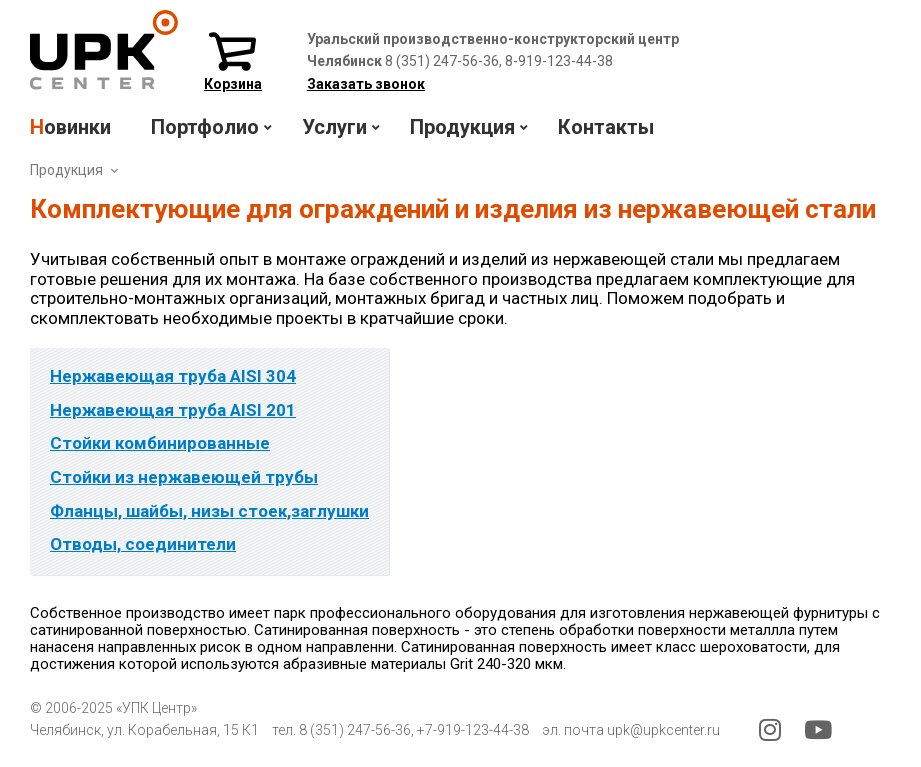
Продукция (66, 170)
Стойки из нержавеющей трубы (184, 477)
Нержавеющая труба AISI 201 (173, 410)
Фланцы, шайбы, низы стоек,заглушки (209, 511)
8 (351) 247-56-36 (355, 730)
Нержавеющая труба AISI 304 (173, 376)
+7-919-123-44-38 (473, 730)
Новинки (70, 127)
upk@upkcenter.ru (663, 730)
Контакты (606, 127)
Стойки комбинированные (160, 443)
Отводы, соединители (143, 544)
